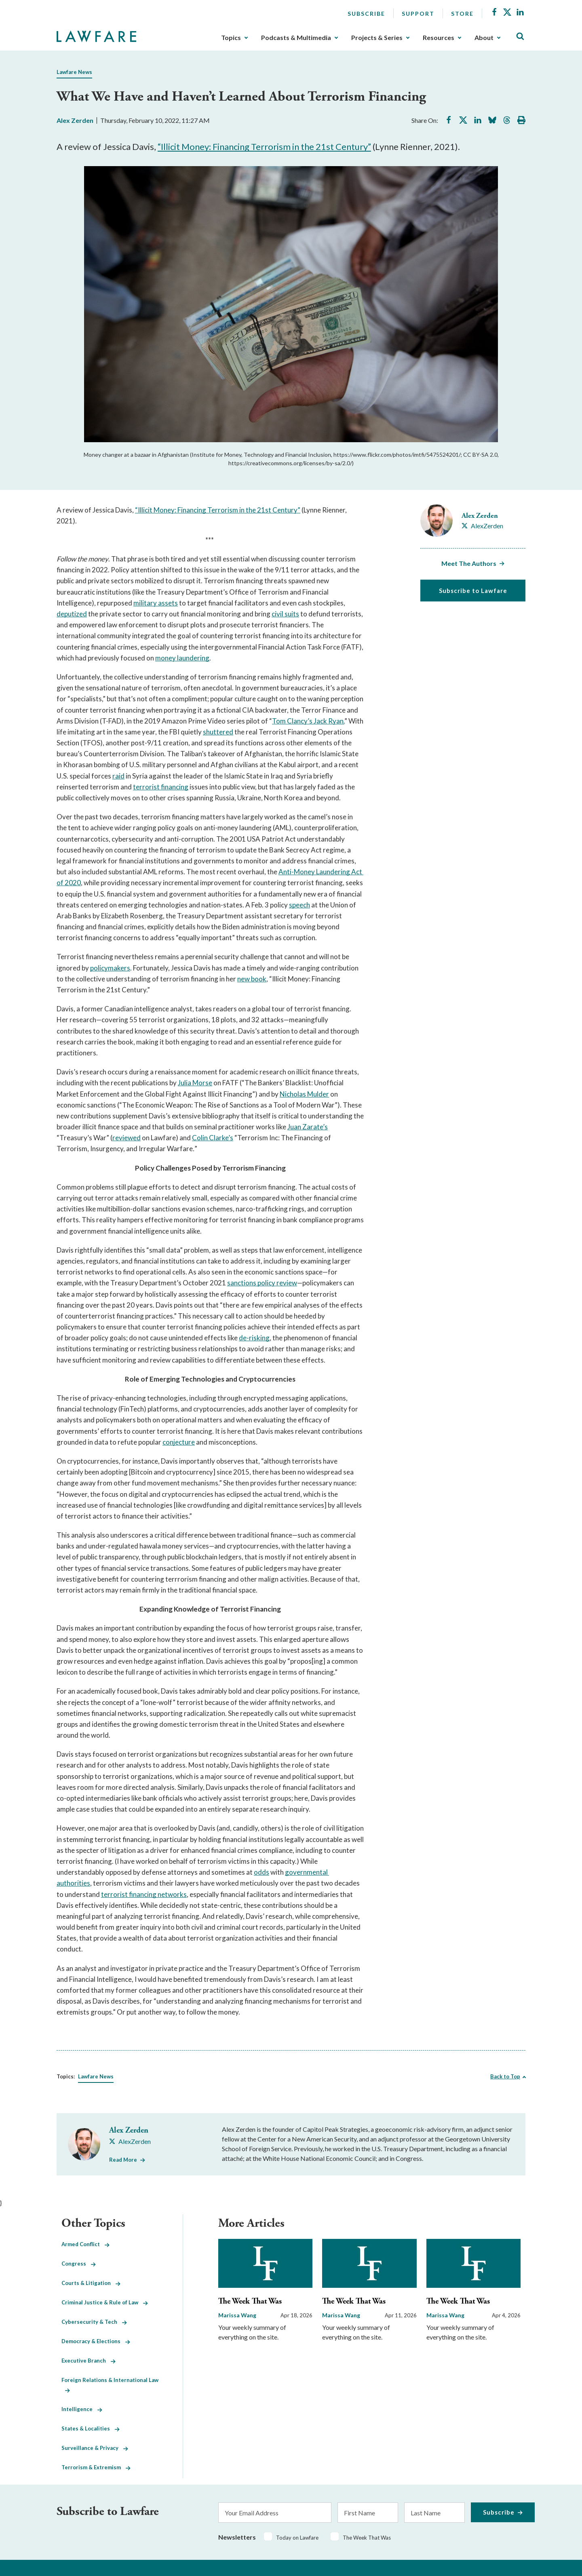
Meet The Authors (468, 563)
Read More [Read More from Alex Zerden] (123, 2159)
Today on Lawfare (297, 2537)
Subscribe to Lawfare (473, 590)
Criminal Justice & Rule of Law (104, 2302)
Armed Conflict (85, 2244)
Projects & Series (377, 37)
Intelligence (81, 2409)
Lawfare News (74, 72)
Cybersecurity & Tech (94, 2322)
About (483, 37)
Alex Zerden (75, 120)
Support (418, 13)
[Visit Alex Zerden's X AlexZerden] (482, 526)
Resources (438, 37)
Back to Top (505, 2076)
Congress (78, 2263)
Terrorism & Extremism (96, 2467)
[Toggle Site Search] (520, 36)
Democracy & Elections (95, 2341)
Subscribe (366, 13)
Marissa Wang (237, 2315)
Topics (231, 37)
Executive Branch (88, 2360)
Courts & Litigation (90, 2283)
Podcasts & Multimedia (296, 37)
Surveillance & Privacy (94, 2448)
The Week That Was (250, 2301)
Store (462, 13)
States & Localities (90, 2428)
